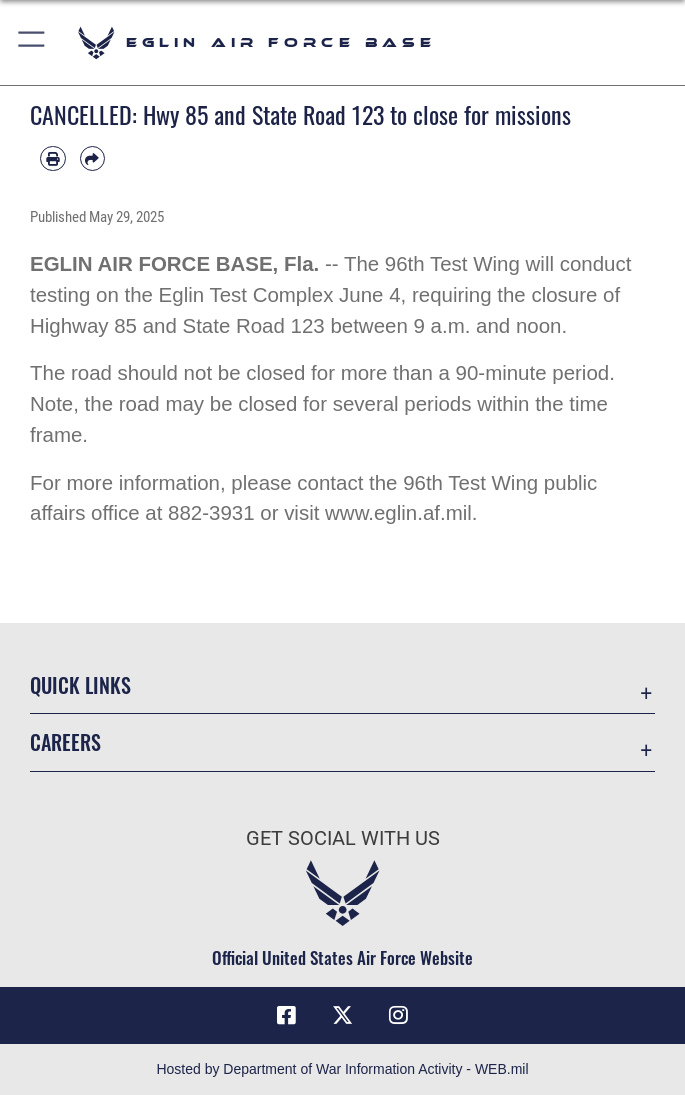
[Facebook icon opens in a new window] (287, 1015)
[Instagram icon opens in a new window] (398, 1015)
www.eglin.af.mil (398, 512)
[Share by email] (93, 159)
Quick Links (80, 685)
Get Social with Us (343, 838)
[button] (32, 42)
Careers (65, 742)
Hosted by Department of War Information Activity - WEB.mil (342, 1069)
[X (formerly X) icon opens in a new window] (343, 1015)
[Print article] (53, 159)
